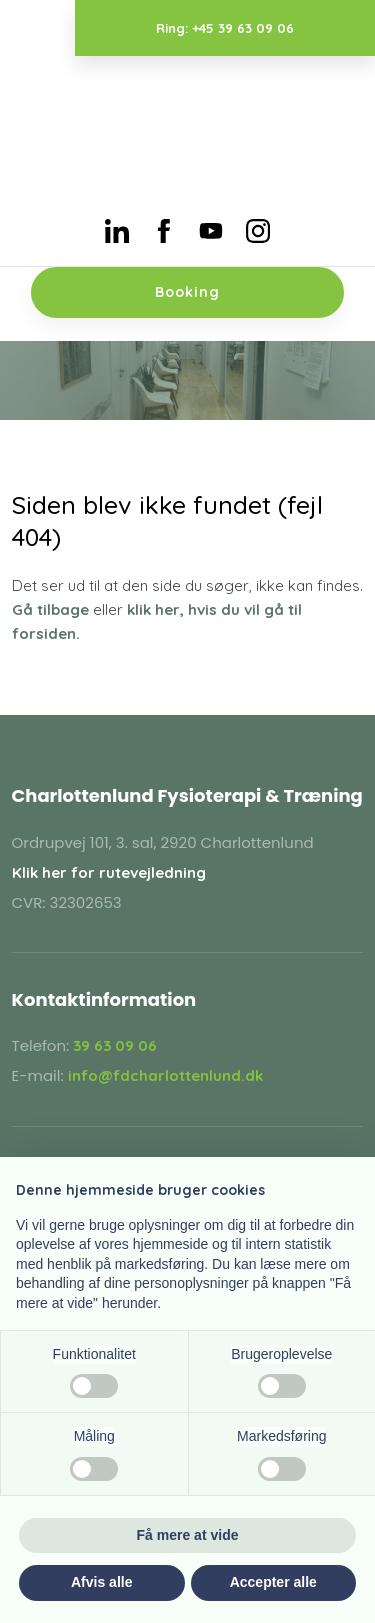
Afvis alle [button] (101, 1582)
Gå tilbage (50, 609)
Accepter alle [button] (273, 1582)
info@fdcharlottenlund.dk (165, 1075)
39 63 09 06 (115, 1045)
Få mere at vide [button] (188, 1535)
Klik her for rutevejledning (109, 872)
